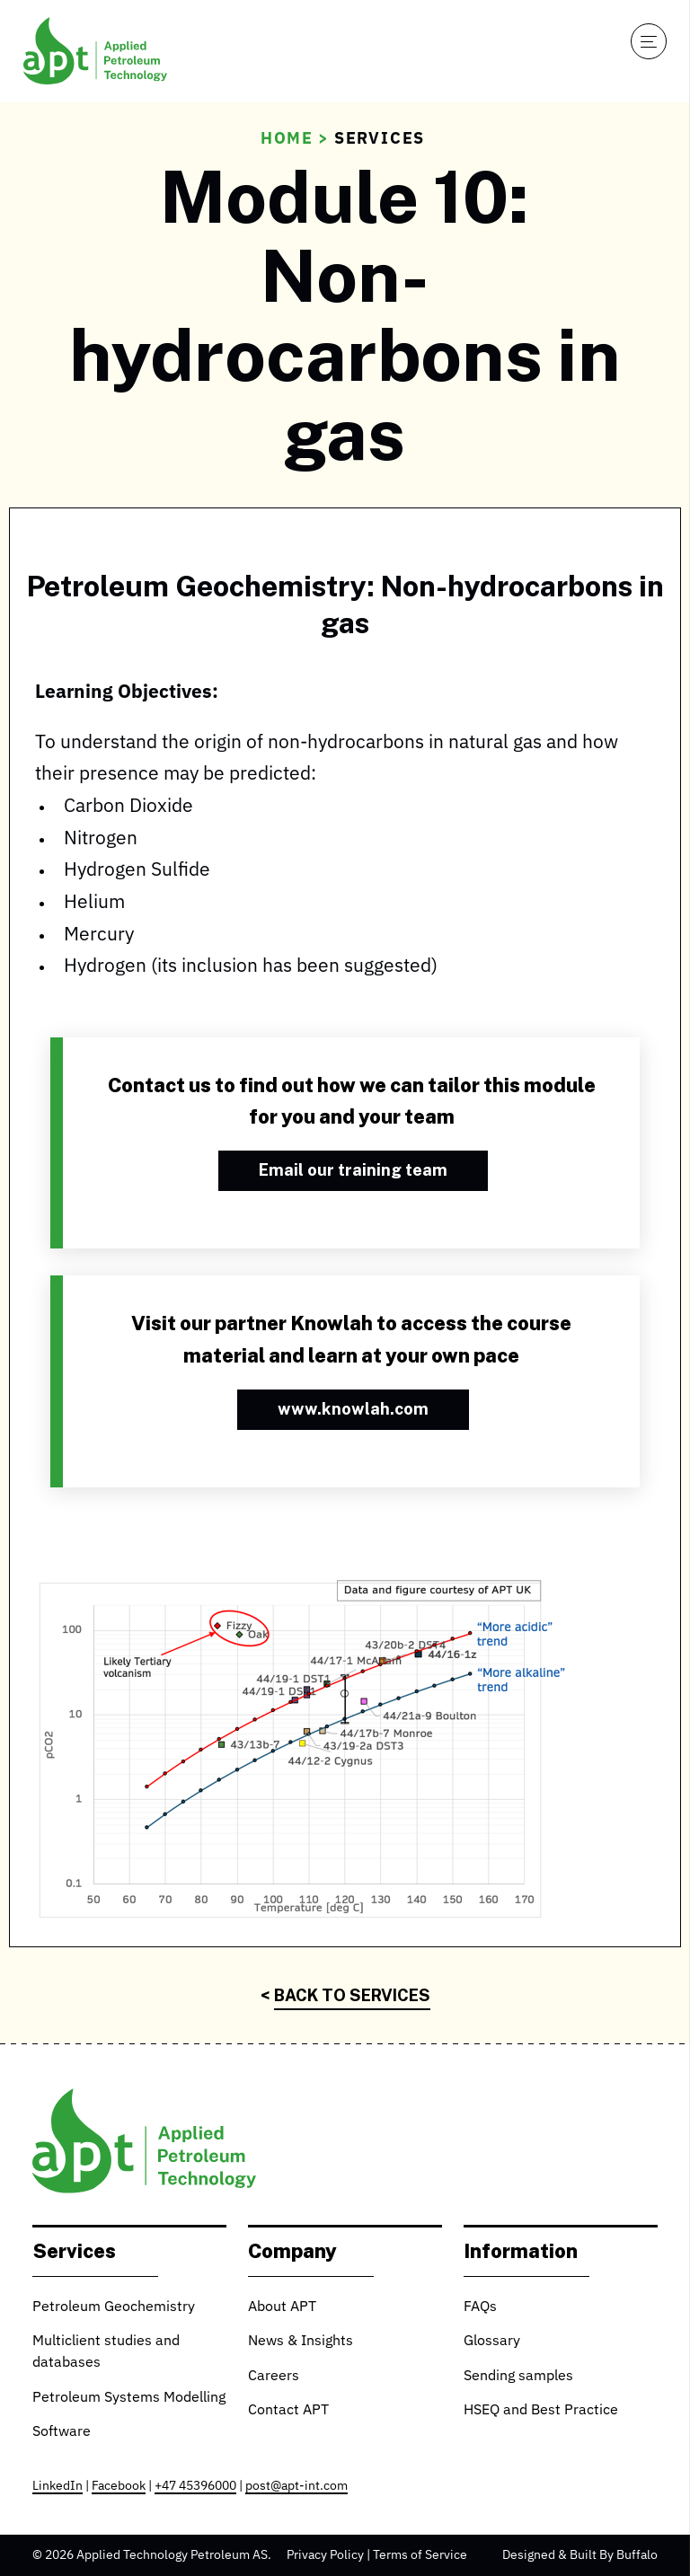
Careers (273, 2376)
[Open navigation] (649, 41)
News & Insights (300, 2341)
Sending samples (518, 2376)
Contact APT (288, 2411)
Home (287, 139)
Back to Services (352, 1995)
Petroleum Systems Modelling (129, 2398)
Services (379, 139)
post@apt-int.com (296, 2486)
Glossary (492, 2341)
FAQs (480, 2307)
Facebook (119, 2486)
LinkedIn (57, 2486)
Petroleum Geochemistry (113, 2307)
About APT (282, 2307)
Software (61, 2432)
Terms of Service (420, 2555)
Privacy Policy (325, 2555)
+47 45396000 (195, 2486)
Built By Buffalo (614, 2555)
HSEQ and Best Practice (541, 2411)
